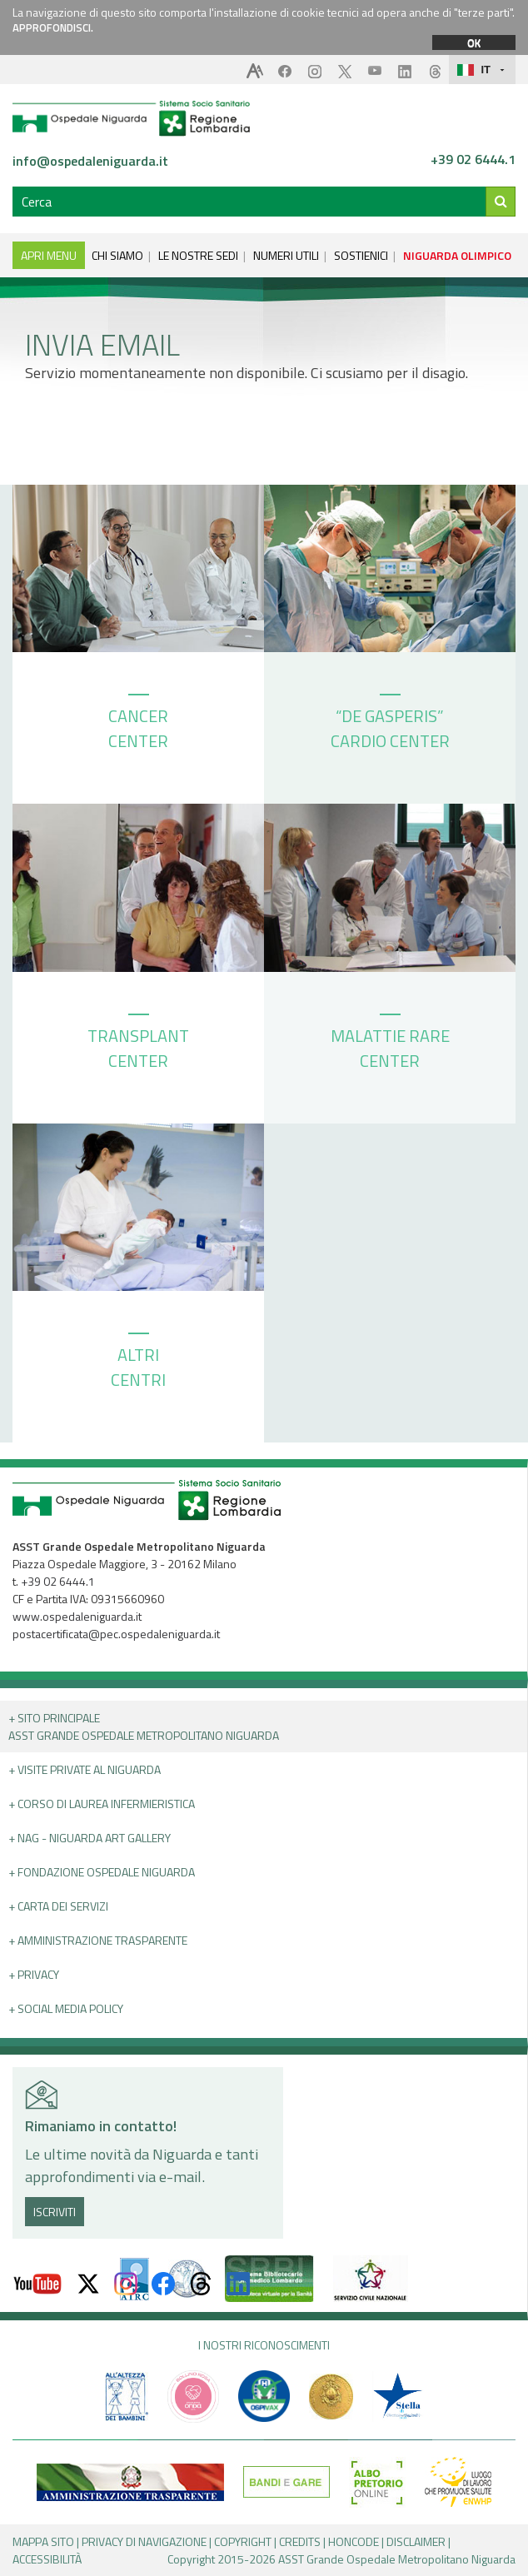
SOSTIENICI (361, 255)
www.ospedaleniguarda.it (77, 1616)
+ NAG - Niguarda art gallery (89, 1837)
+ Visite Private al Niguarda (84, 1769)
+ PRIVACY (33, 1974)
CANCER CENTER (138, 724)
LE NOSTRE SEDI (198, 255)
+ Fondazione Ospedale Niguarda (101, 1872)
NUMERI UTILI (286, 255)
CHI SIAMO (117, 255)
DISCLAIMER (416, 2541)
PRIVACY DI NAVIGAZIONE (144, 2541)
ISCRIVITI (54, 2211)
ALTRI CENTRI (138, 1363)
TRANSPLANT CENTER (138, 1044)
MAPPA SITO (43, 2541)
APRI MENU (49, 255)
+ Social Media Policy (65, 2008)
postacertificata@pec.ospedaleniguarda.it (116, 1633)
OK (474, 42)
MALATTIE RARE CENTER (390, 1044)
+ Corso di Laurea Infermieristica (101, 1803)
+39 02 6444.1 (473, 160)
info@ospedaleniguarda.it (90, 161)
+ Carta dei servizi (58, 1906)
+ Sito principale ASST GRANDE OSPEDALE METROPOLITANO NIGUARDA (143, 1726)
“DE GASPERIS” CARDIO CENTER (390, 724)
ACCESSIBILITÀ (47, 2559)
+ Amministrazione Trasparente (97, 1940)
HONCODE (353, 2541)
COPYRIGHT (242, 2541)
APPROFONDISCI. (52, 27)
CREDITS (300, 2541)
